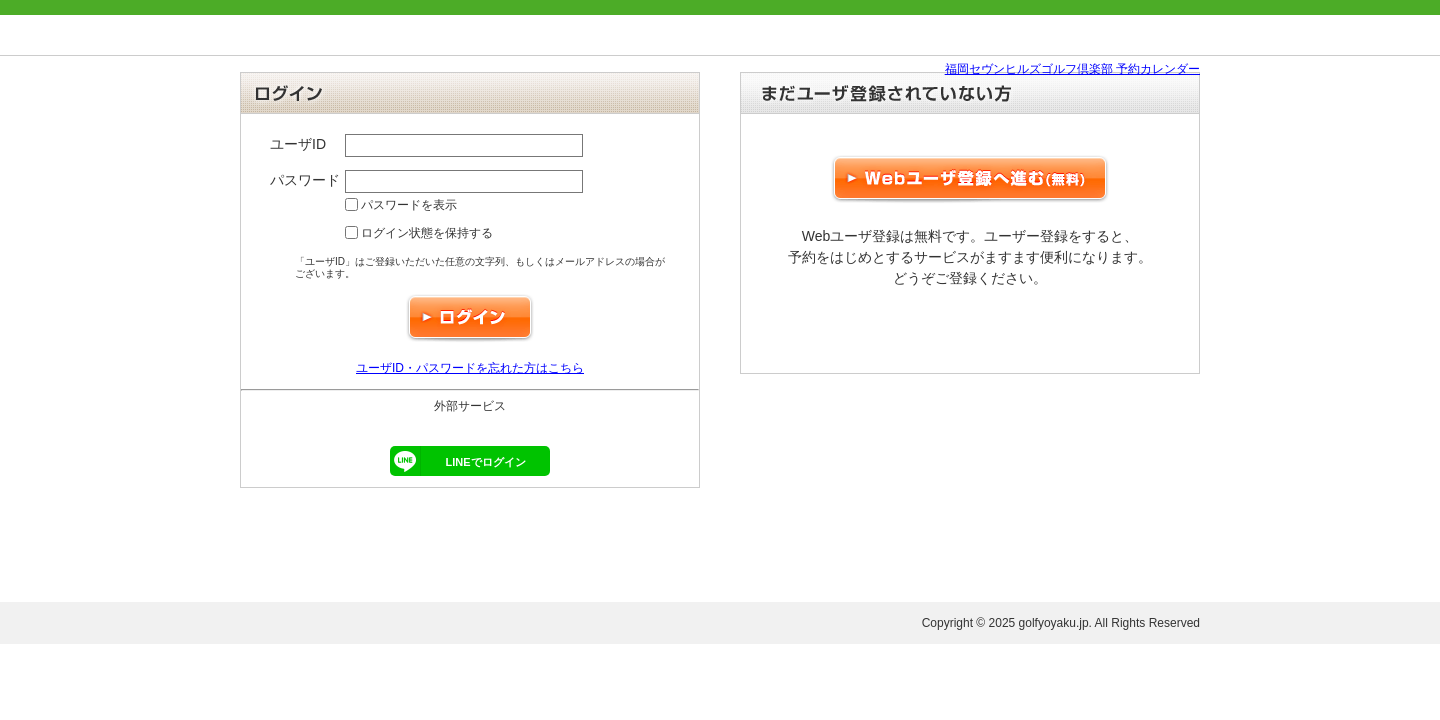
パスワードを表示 (401, 205)
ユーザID (298, 144)
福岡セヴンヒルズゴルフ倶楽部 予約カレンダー (1072, 69)
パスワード (305, 180)
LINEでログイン (457, 461)
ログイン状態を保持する (419, 233)
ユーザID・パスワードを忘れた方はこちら (470, 368)
